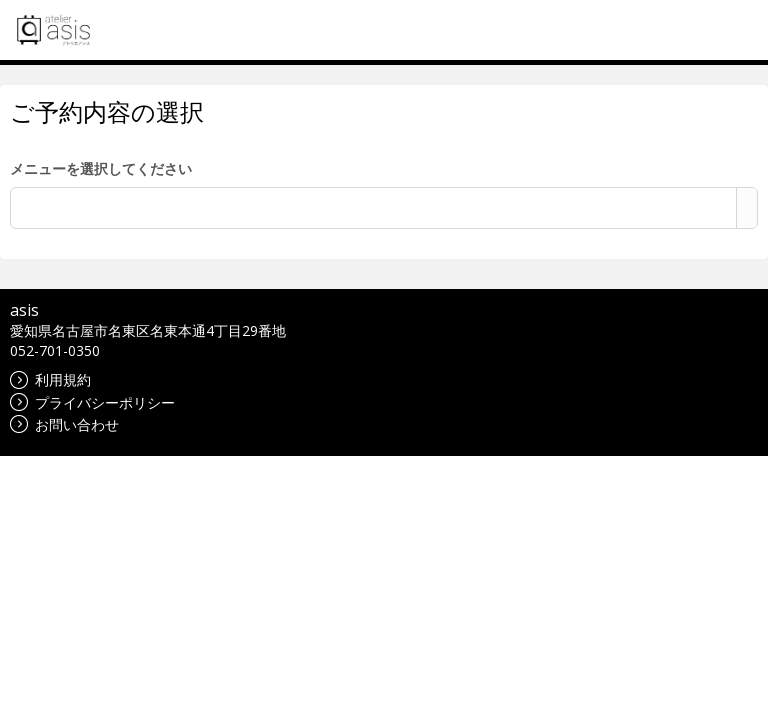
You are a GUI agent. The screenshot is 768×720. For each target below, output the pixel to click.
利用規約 (50, 379)
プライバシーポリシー (92, 402)
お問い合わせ (64, 424)
